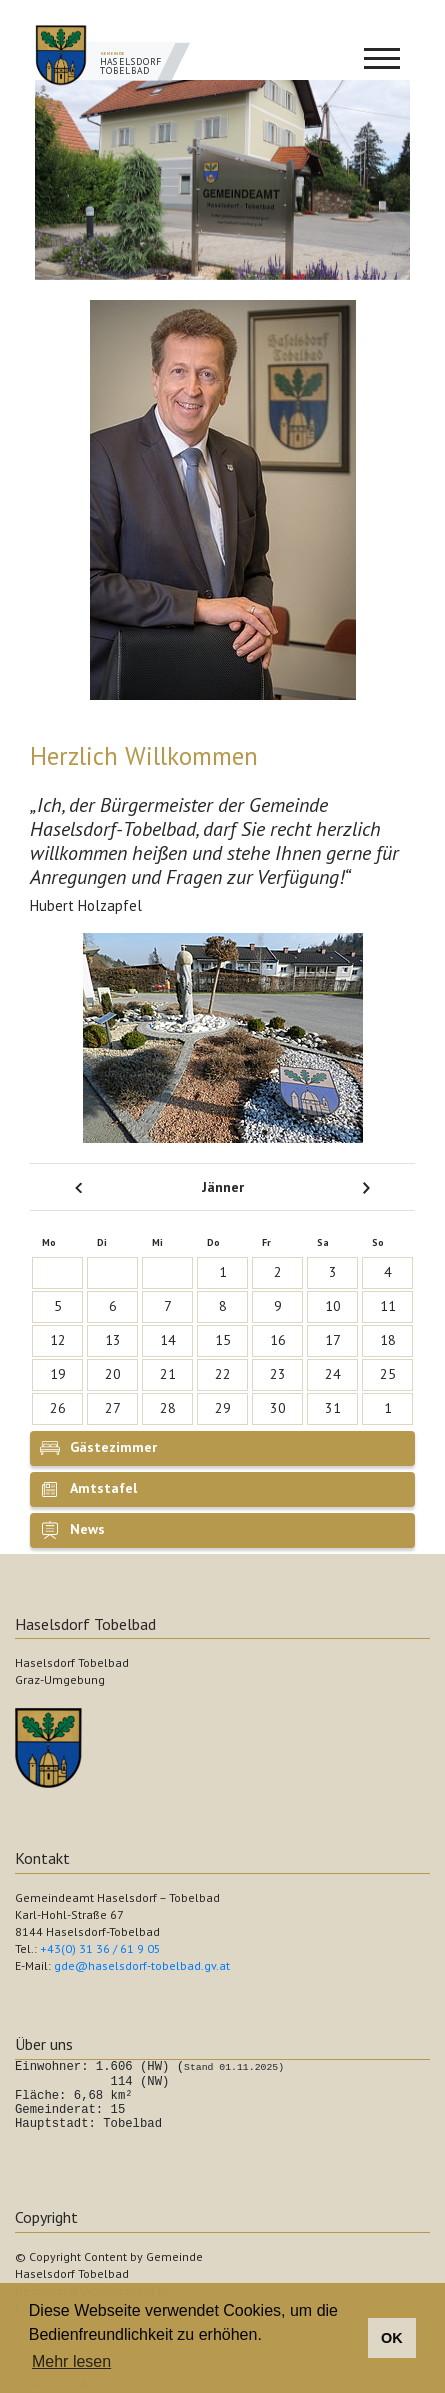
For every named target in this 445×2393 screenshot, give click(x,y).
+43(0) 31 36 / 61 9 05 (100, 1948)
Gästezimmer (113, 1447)
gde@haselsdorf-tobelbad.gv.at (142, 1965)
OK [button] (392, 2338)
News (87, 1529)
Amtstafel (103, 1488)
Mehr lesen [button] (71, 2361)
